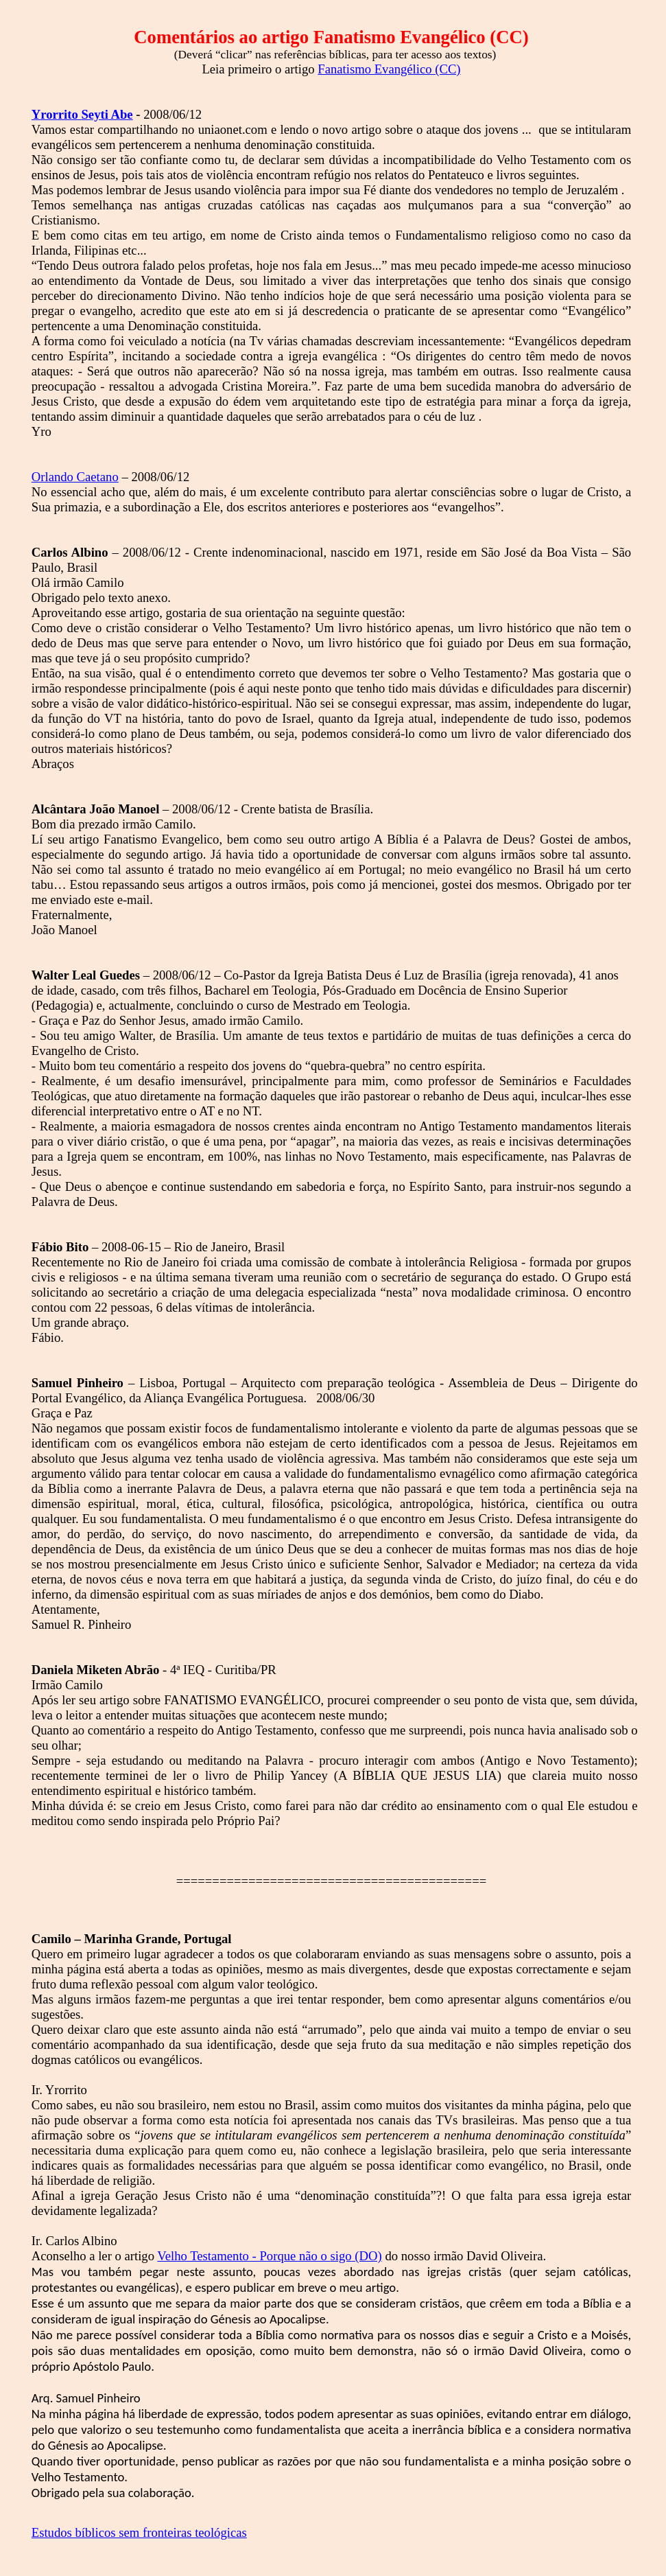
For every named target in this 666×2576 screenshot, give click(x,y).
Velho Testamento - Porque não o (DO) (269, 2256)
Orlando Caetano (75, 476)
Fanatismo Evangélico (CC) (389, 69)
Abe (82, 114)
